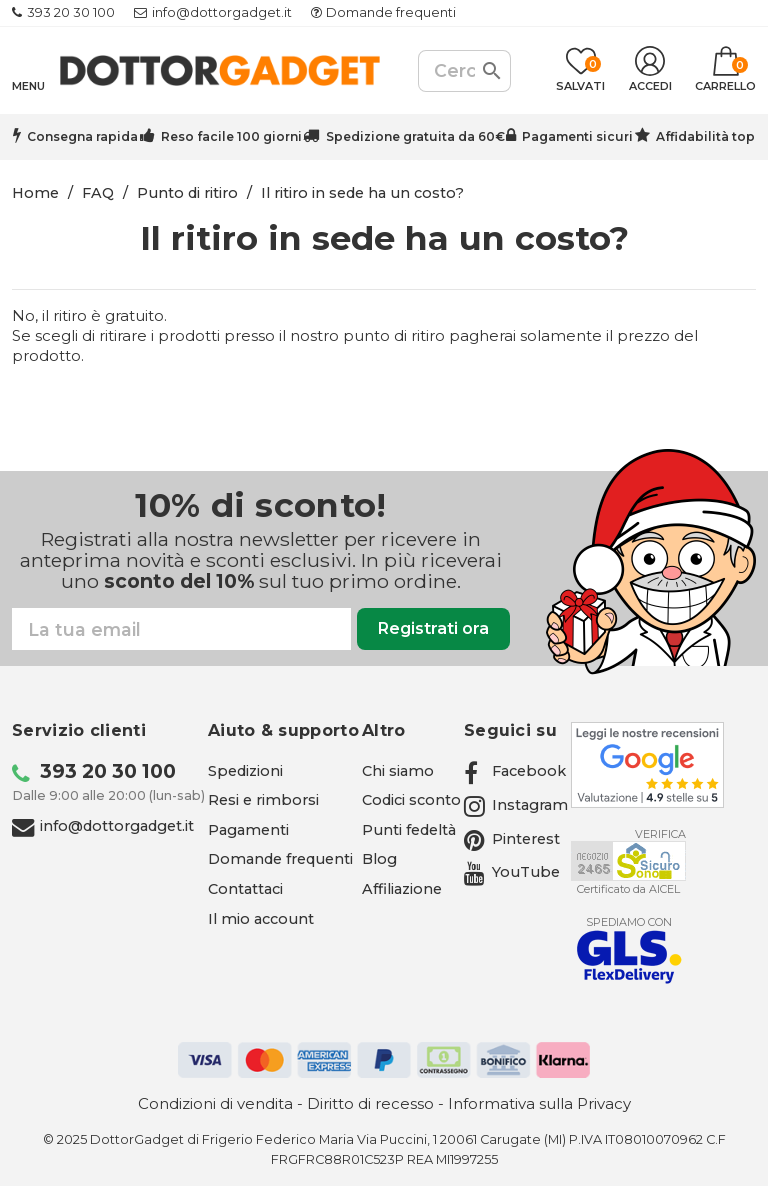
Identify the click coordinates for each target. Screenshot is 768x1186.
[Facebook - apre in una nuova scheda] (515, 771)
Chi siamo (398, 771)
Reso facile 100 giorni (231, 136)
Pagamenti (248, 830)
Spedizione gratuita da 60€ (415, 136)
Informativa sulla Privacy (539, 1103)
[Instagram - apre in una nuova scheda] (516, 805)
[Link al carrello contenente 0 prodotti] (725, 71)
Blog (379, 859)
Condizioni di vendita (215, 1103)
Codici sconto (411, 800)
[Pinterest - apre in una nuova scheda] (512, 839)
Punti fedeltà (409, 830)
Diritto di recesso (370, 1103)
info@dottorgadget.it (222, 12)
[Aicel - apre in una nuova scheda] (628, 861)
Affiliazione (402, 889)
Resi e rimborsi (263, 800)
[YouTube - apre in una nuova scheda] (512, 872)
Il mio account (261, 919)
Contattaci (245, 889)
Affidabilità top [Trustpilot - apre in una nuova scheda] (705, 136)
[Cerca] (464, 71)
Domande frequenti (391, 12)
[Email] (181, 629)
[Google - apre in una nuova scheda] (647, 765)
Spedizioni (245, 771)
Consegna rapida (82, 136)
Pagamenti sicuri (577, 136)
